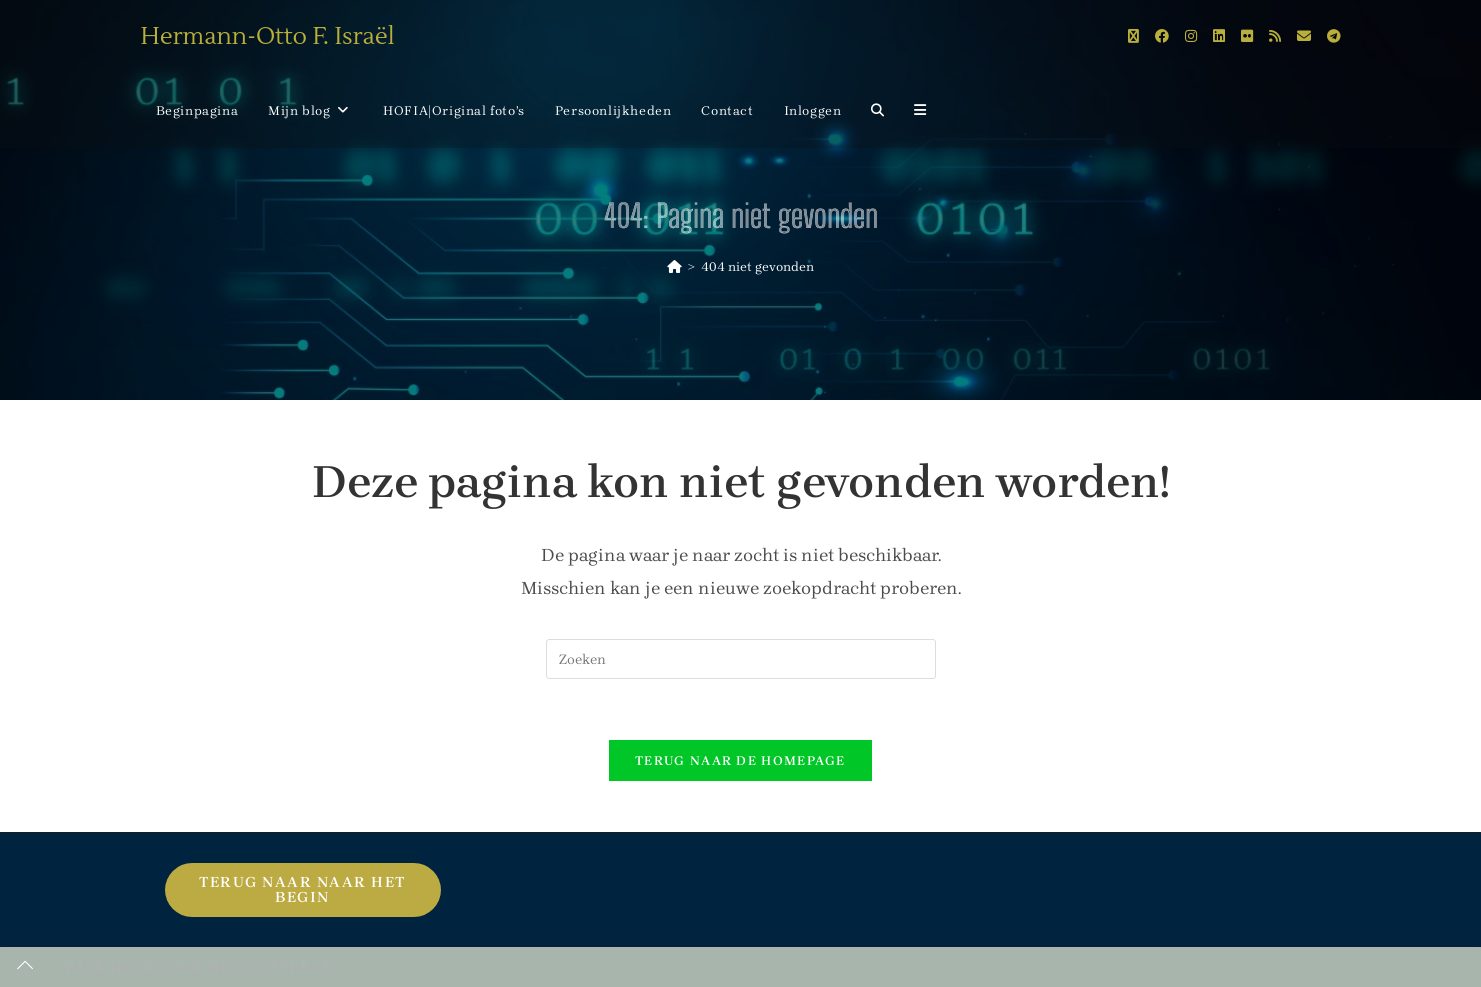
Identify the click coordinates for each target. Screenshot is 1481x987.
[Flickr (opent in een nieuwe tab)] (1247, 36)
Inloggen (813, 110)
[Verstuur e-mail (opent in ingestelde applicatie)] (1304, 36)
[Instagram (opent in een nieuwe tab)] (1191, 36)
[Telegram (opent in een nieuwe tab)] (1334, 36)
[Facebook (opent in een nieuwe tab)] (1162, 36)
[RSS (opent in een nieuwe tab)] (1275, 36)
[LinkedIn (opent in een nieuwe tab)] (1219, 36)
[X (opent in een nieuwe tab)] (1133, 36)
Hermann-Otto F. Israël (268, 36)
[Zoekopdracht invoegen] (741, 659)
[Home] (674, 266)
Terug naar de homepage (740, 760)
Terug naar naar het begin (302, 889)
